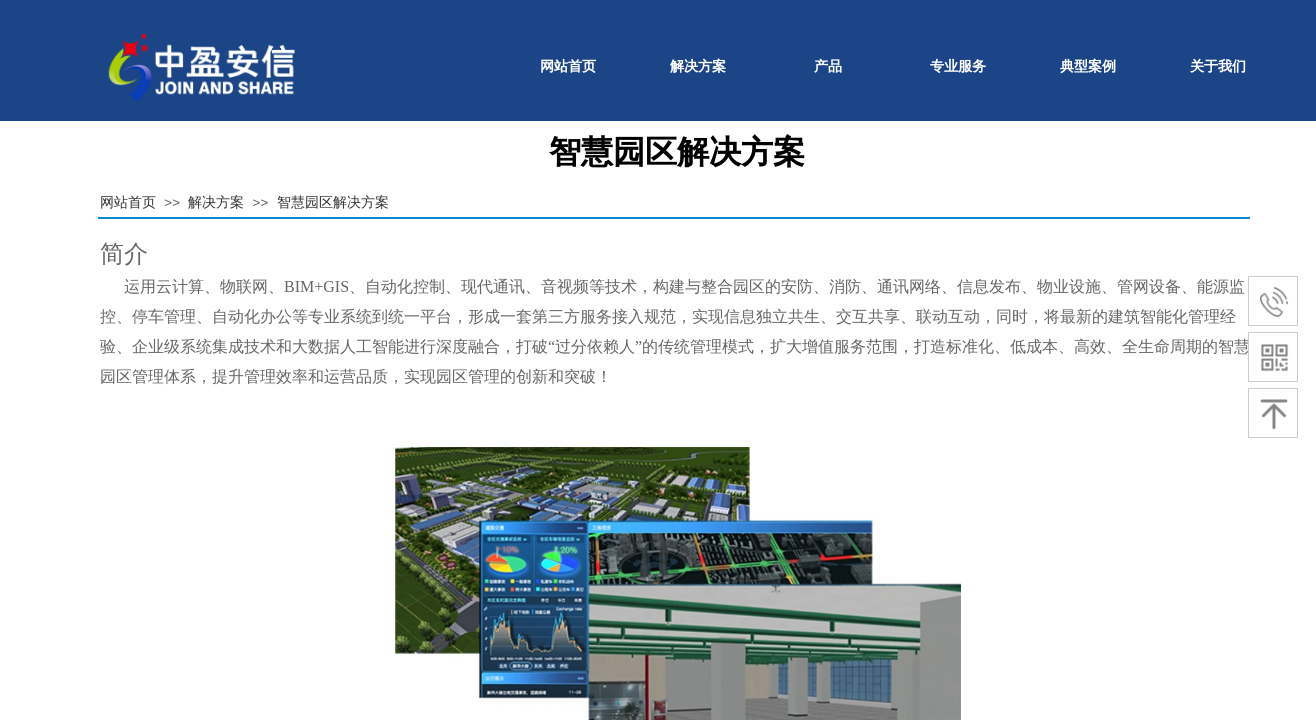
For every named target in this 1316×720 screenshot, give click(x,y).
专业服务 (958, 66)
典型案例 (1088, 66)
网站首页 (568, 66)
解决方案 (698, 66)
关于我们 (1218, 66)
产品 (828, 66)
